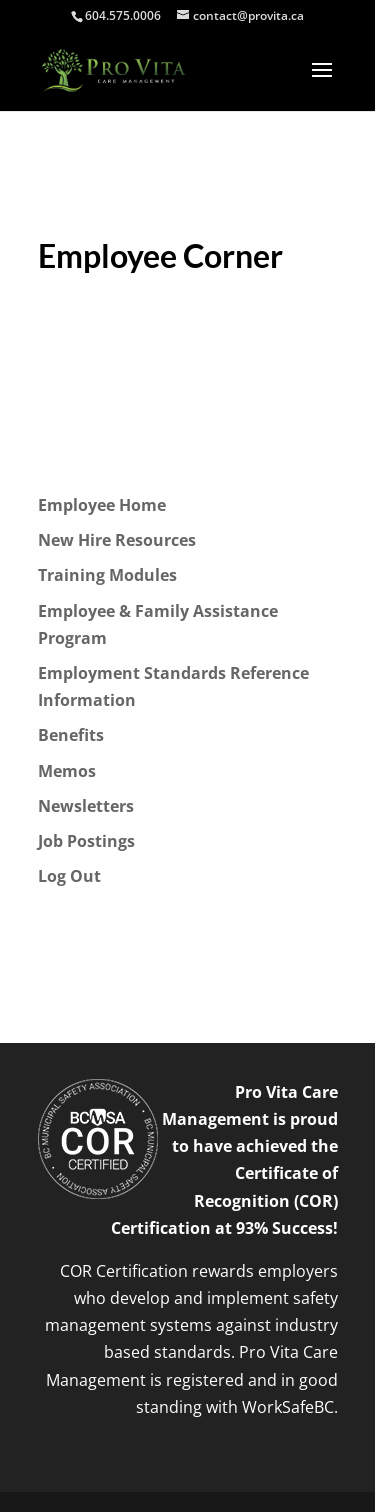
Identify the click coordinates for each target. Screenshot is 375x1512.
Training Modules (107, 575)
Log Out (69, 876)
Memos (67, 771)
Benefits (71, 735)
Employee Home (102, 505)
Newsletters (86, 806)
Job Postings (86, 841)
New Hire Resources (117, 540)
